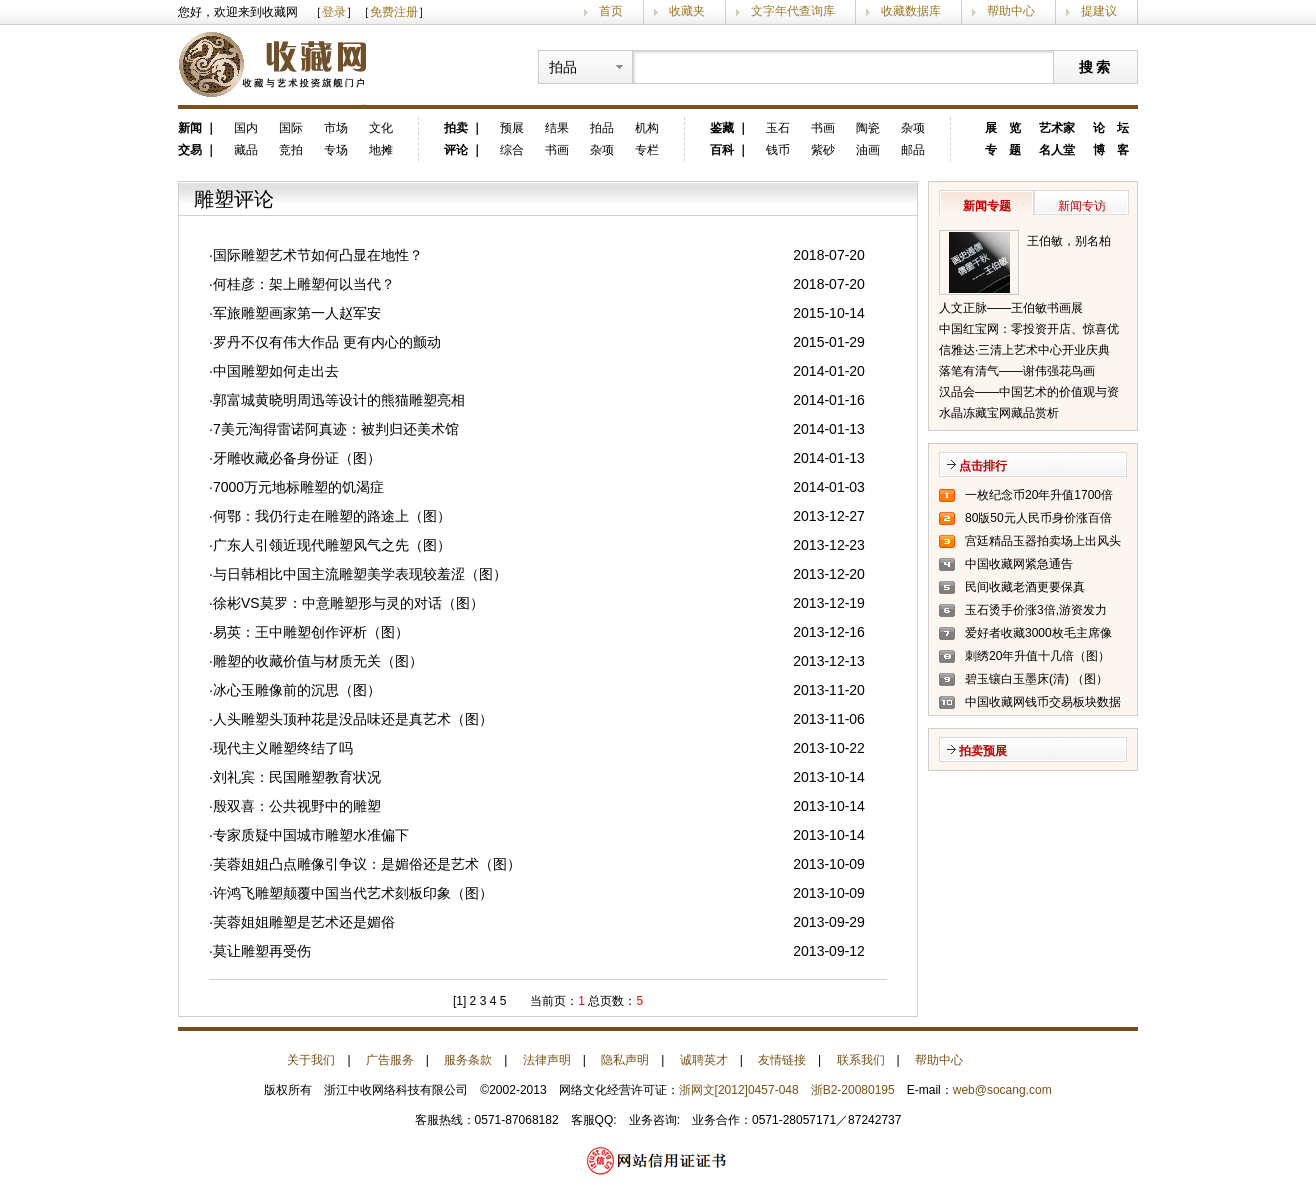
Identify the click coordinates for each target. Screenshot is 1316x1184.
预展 (512, 128)
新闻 (190, 128)
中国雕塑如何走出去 (276, 371)
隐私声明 (625, 1060)
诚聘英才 (704, 1060)
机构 (647, 128)
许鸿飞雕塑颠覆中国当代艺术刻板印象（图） (353, 893)
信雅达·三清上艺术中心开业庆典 (1024, 350)
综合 (512, 150)
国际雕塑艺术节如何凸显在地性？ (318, 255)
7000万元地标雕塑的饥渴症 (298, 487)
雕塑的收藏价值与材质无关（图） (318, 661)
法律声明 (547, 1060)
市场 (336, 128)
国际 (291, 128)
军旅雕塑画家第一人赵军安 (297, 313)
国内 (246, 128)
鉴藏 (722, 128)
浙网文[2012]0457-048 (739, 1090)
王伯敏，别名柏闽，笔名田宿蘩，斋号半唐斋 (1075, 243)
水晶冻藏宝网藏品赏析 (999, 413)
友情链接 (782, 1060)
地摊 (381, 150)
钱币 (778, 150)
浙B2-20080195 (853, 1090)
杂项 (602, 150)
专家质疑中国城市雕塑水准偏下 (311, 835)
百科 (722, 150)
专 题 (1003, 150)
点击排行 (983, 466)
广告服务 (390, 1060)
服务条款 (468, 1060)
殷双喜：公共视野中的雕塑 (297, 806)
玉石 (778, 128)
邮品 (913, 150)
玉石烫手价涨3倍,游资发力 (1036, 610)
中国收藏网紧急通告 (1019, 564)
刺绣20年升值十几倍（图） (1037, 656)
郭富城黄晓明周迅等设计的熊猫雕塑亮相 (339, 400)
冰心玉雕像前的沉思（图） (297, 690)
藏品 (246, 150)
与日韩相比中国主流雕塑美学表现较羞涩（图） (360, 574)
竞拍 (291, 150)
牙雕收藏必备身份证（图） (297, 458)
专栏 (647, 150)
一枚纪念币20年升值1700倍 (1039, 495)
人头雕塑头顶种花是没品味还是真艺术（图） (353, 719)
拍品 (602, 128)
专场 (336, 150)
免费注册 (394, 12)
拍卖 (456, 128)
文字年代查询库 (793, 11)
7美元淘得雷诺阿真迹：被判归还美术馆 (336, 429)
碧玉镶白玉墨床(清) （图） (1036, 679)
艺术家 (1057, 128)
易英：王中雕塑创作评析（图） (311, 632)
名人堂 (1057, 150)
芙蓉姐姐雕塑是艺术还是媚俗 (304, 922)
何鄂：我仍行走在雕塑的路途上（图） (332, 516)
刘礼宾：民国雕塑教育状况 (297, 777)
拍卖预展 (983, 751)
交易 (190, 150)
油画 (868, 150)
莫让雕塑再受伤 (262, 951)
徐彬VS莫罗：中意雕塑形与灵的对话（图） (348, 603)
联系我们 (861, 1060)
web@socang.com (1002, 1090)
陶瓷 (868, 128)
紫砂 (823, 150)
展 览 (1003, 128)
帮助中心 (1011, 11)
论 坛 (1111, 128)
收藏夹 (687, 11)
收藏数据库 (911, 11)
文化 (381, 128)
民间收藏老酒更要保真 (1025, 587)
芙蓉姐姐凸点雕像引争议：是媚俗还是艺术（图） (367, 864)
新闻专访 (1082, 206)
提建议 (1099, 11)
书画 (557, 150)
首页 (611, 11)
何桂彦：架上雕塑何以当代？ (304, 284)
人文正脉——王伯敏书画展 (1011, 308)
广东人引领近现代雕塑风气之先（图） (332, 545)
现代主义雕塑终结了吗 (283, 748)
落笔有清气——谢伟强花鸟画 (1017, 371)
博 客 (1111, 150)
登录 (334, 12)
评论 (456, 150)
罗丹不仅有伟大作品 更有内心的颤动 (327, 342)
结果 (557, 128)
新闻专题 (987, 206)
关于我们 (311, 1060)
